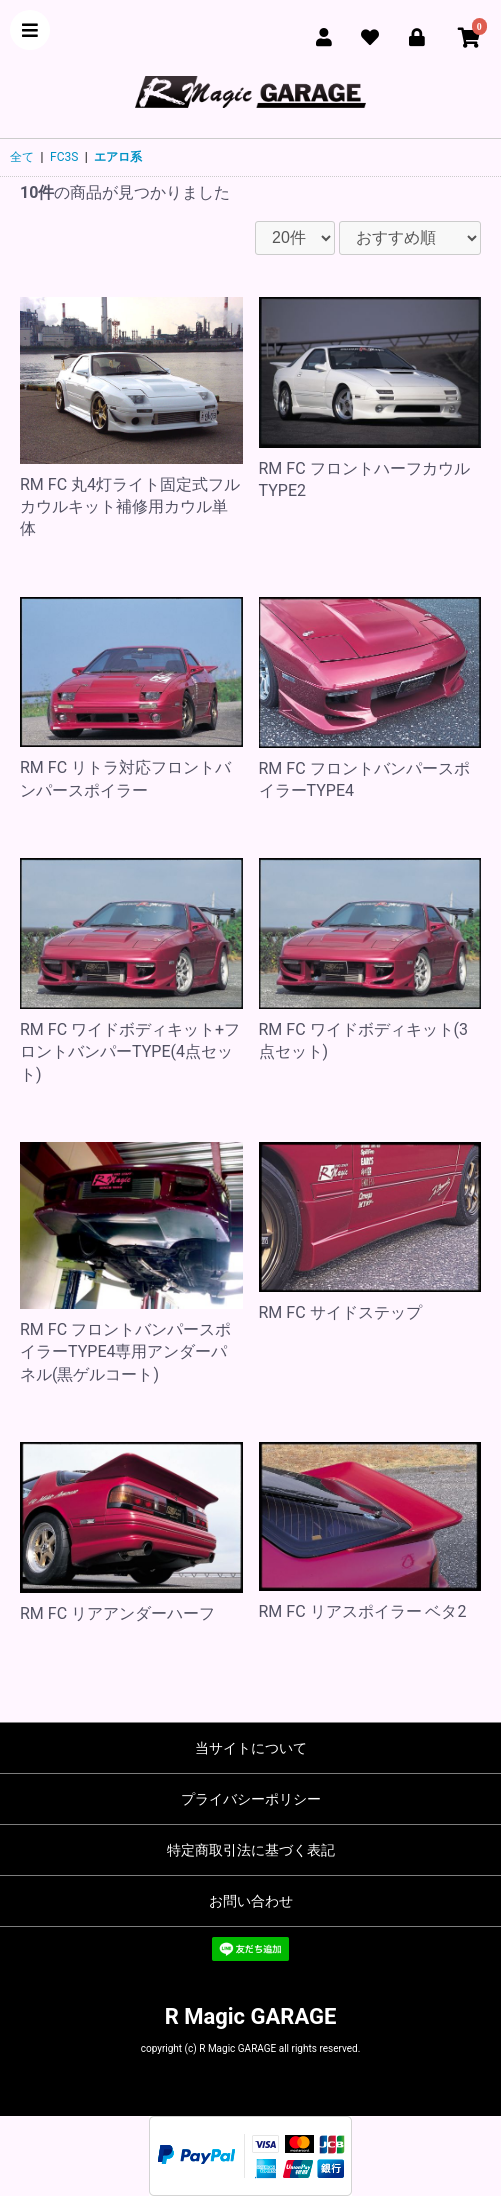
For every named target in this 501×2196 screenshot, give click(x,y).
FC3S (64, 157)
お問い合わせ (251, 1901)
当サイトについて (251, 1748)
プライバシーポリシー (251, 1799)
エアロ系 (118, 157)
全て (22, 157)
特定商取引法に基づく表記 (251, 1850)
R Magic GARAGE (251, 2016)
